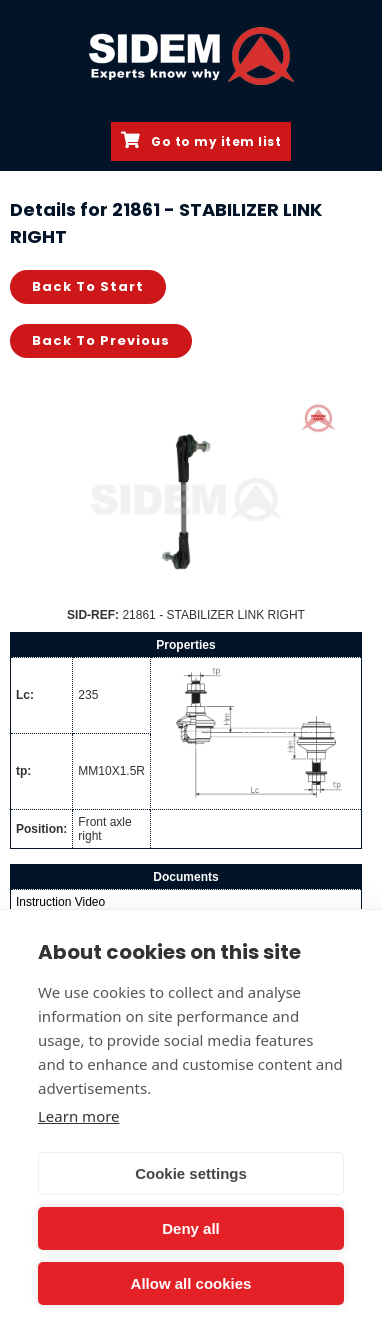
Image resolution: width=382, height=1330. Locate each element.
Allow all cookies (191, 1283)
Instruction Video (60, 902)
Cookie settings (191, 1173)
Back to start (88, 286)
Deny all (191, 1228)
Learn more (79, 1116)
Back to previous (101, 340)
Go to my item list (201, 141)
